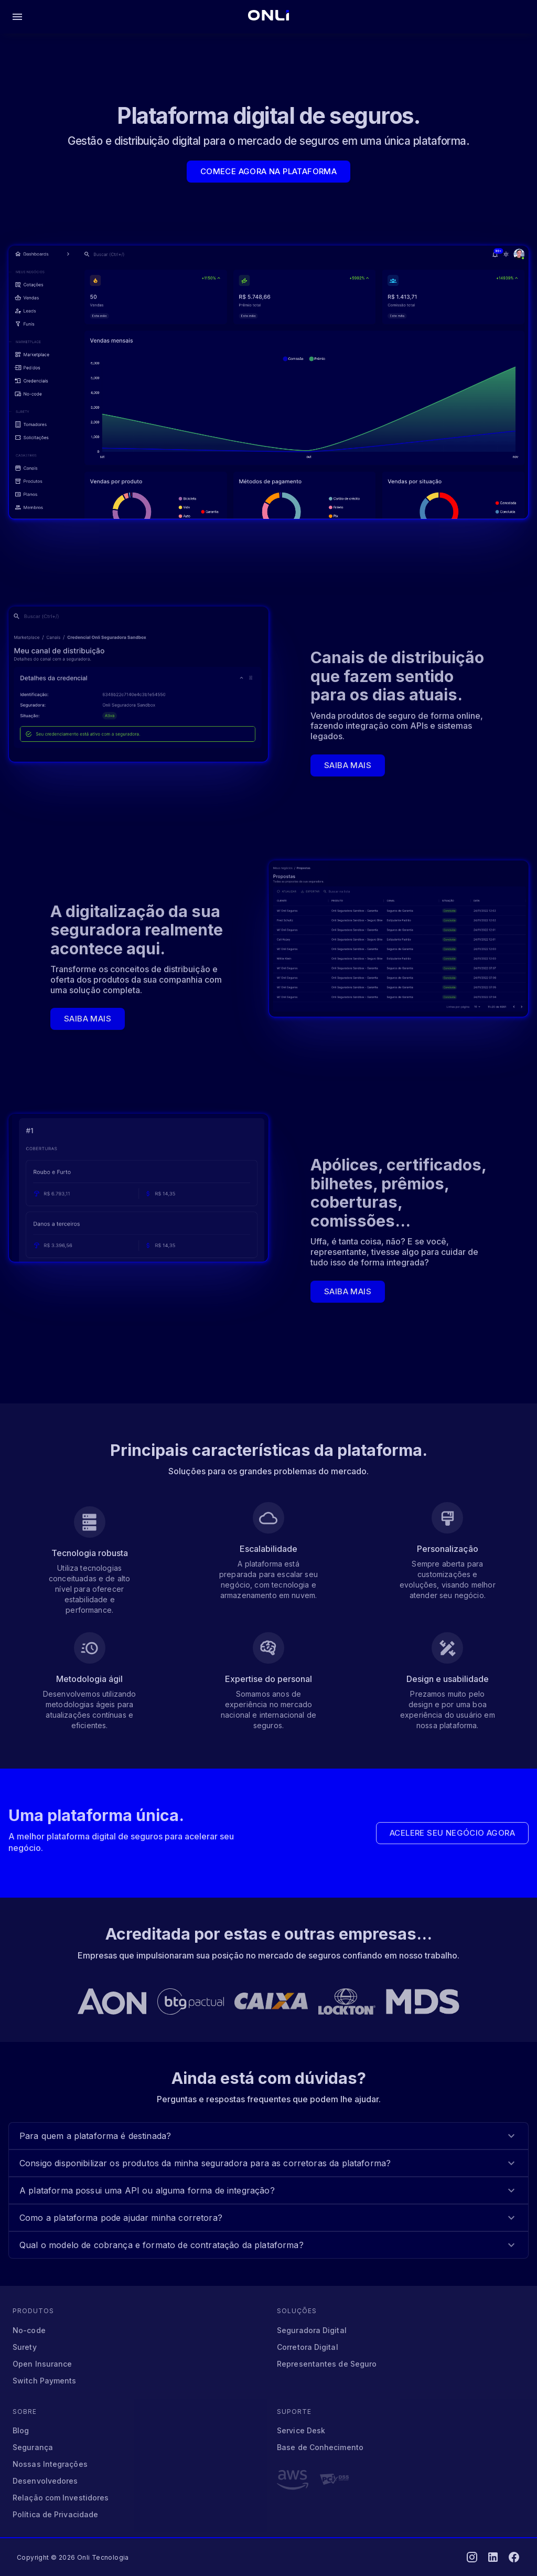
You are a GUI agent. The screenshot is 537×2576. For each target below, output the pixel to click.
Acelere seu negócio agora (452, 1833)
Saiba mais (347, 765)
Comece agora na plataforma (268, 172)
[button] (268, 2136)
